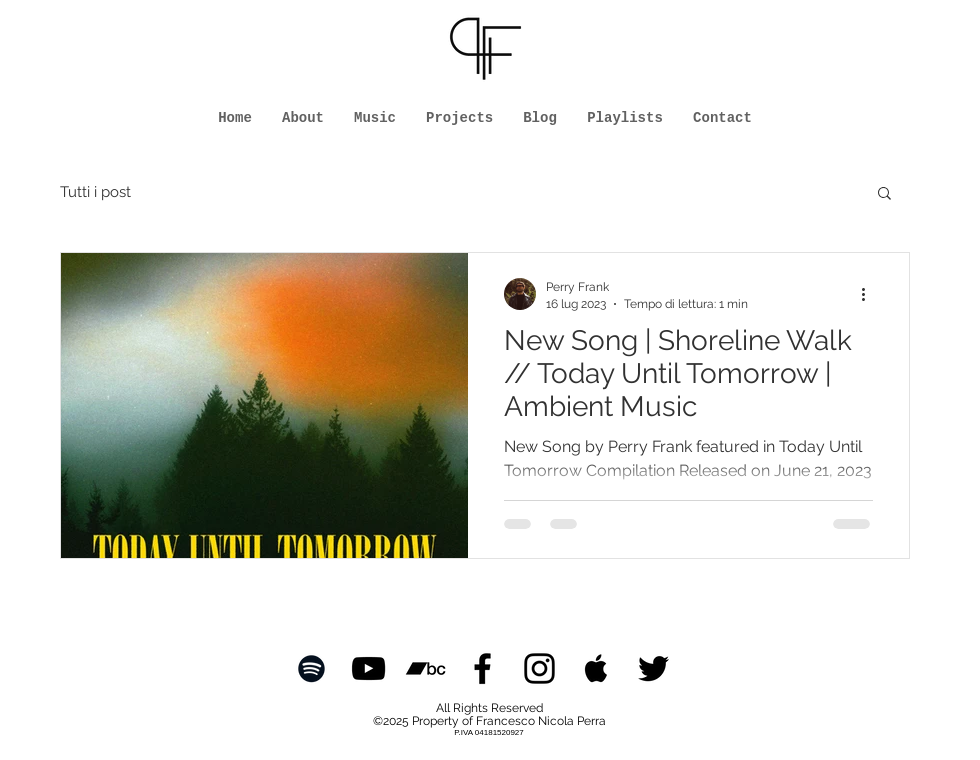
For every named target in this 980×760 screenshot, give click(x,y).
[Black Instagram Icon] (539, 668)
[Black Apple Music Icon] (596, 668)
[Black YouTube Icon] (368, 668)
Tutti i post (95, 192)
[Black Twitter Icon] (653, 668)
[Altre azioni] (870, 294)
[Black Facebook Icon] (482, 668)
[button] (884, 194)
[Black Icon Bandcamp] (425, 668)
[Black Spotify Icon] (311, 668)
